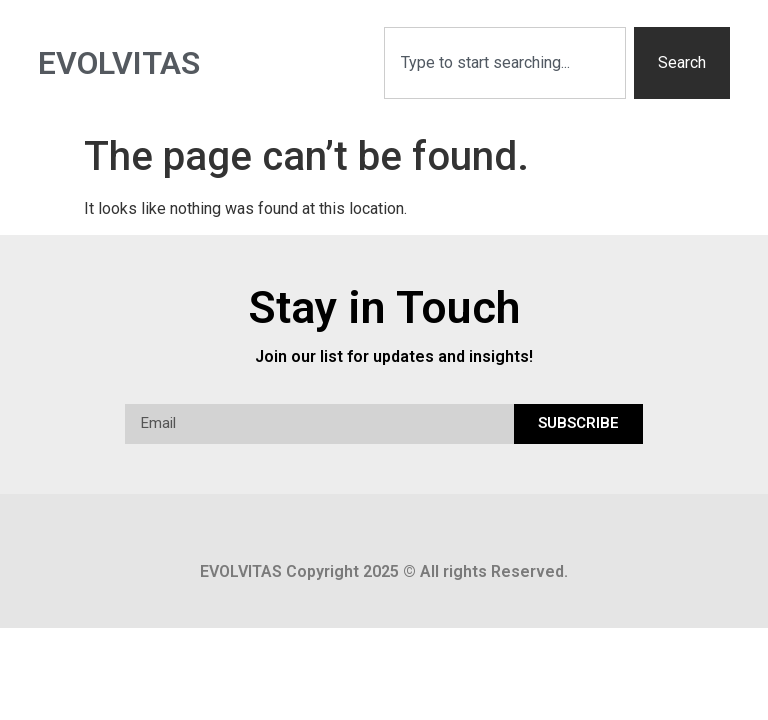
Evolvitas (119, 63)
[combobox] (505, 63)
